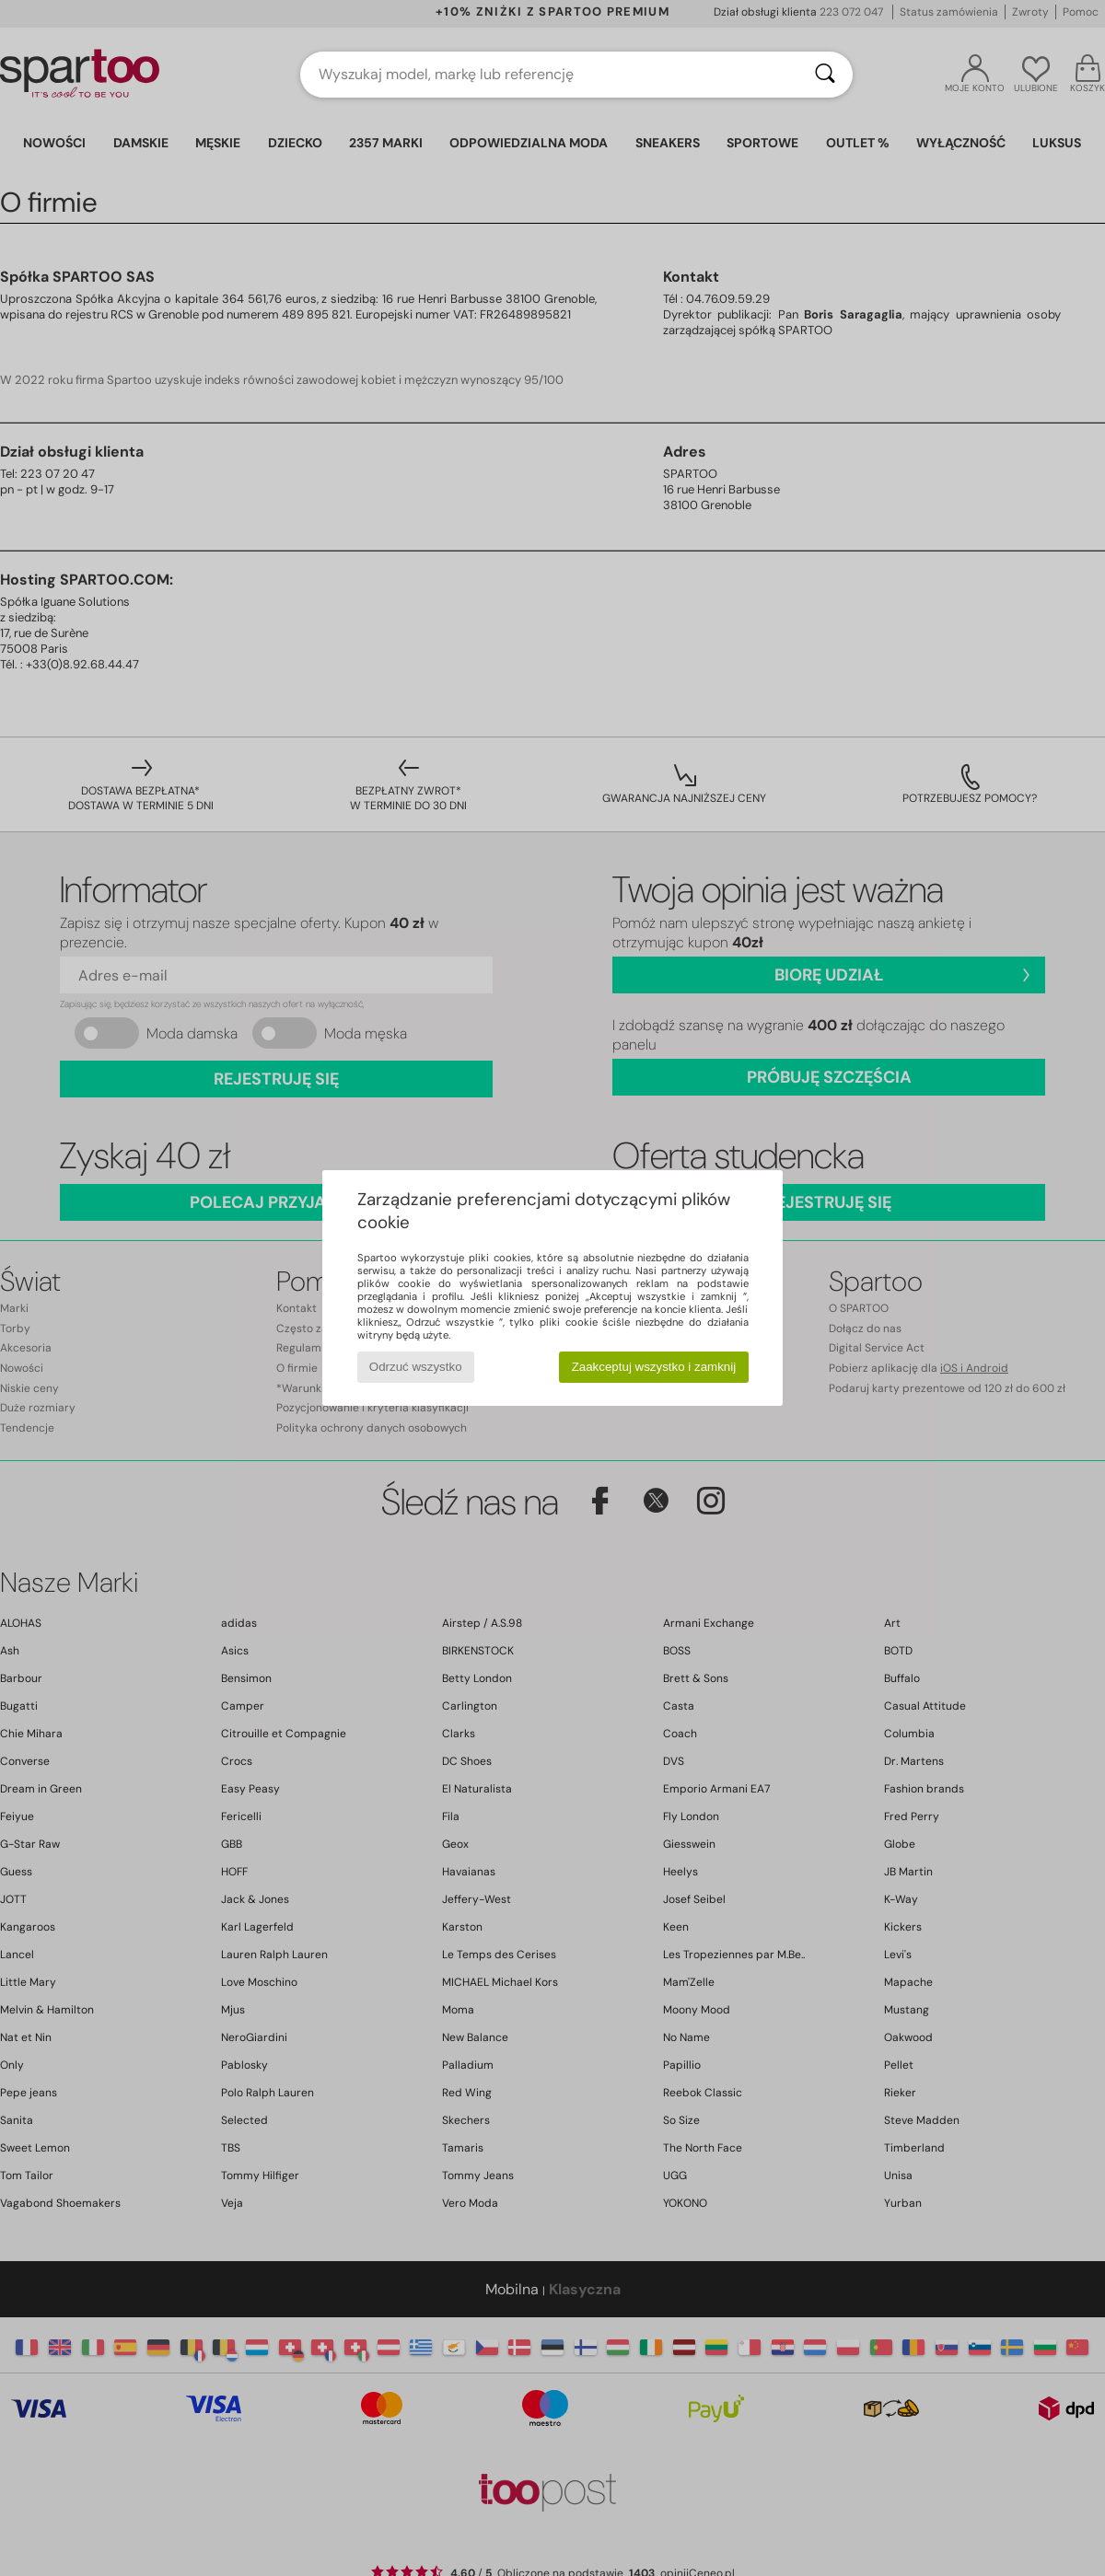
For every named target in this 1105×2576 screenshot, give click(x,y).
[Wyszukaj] (825, 75)
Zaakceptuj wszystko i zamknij (654, 1367)
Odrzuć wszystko (415, 1367)
